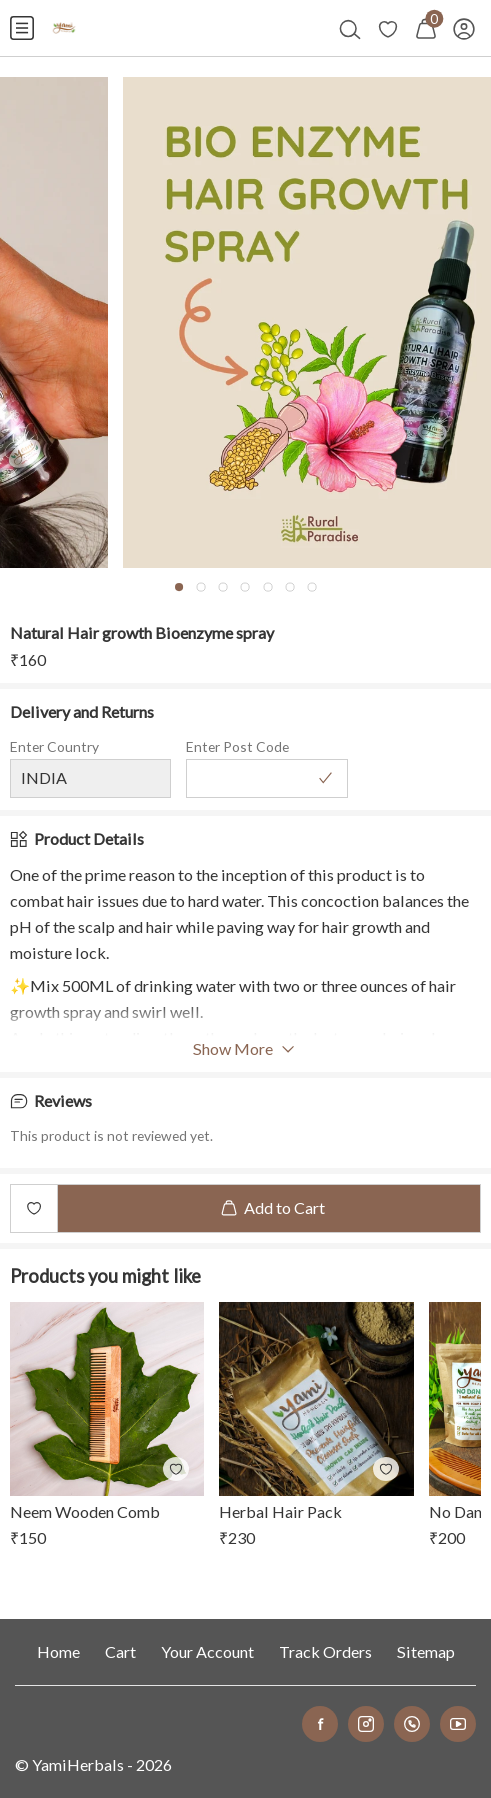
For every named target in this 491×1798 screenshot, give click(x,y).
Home (58, 1651)
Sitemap (426, 1651)
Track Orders (325, 1651)
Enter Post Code (237, 746)
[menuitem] (22, 28)
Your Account (207, 1651)
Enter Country (54, 746)
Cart (120, 1651)
